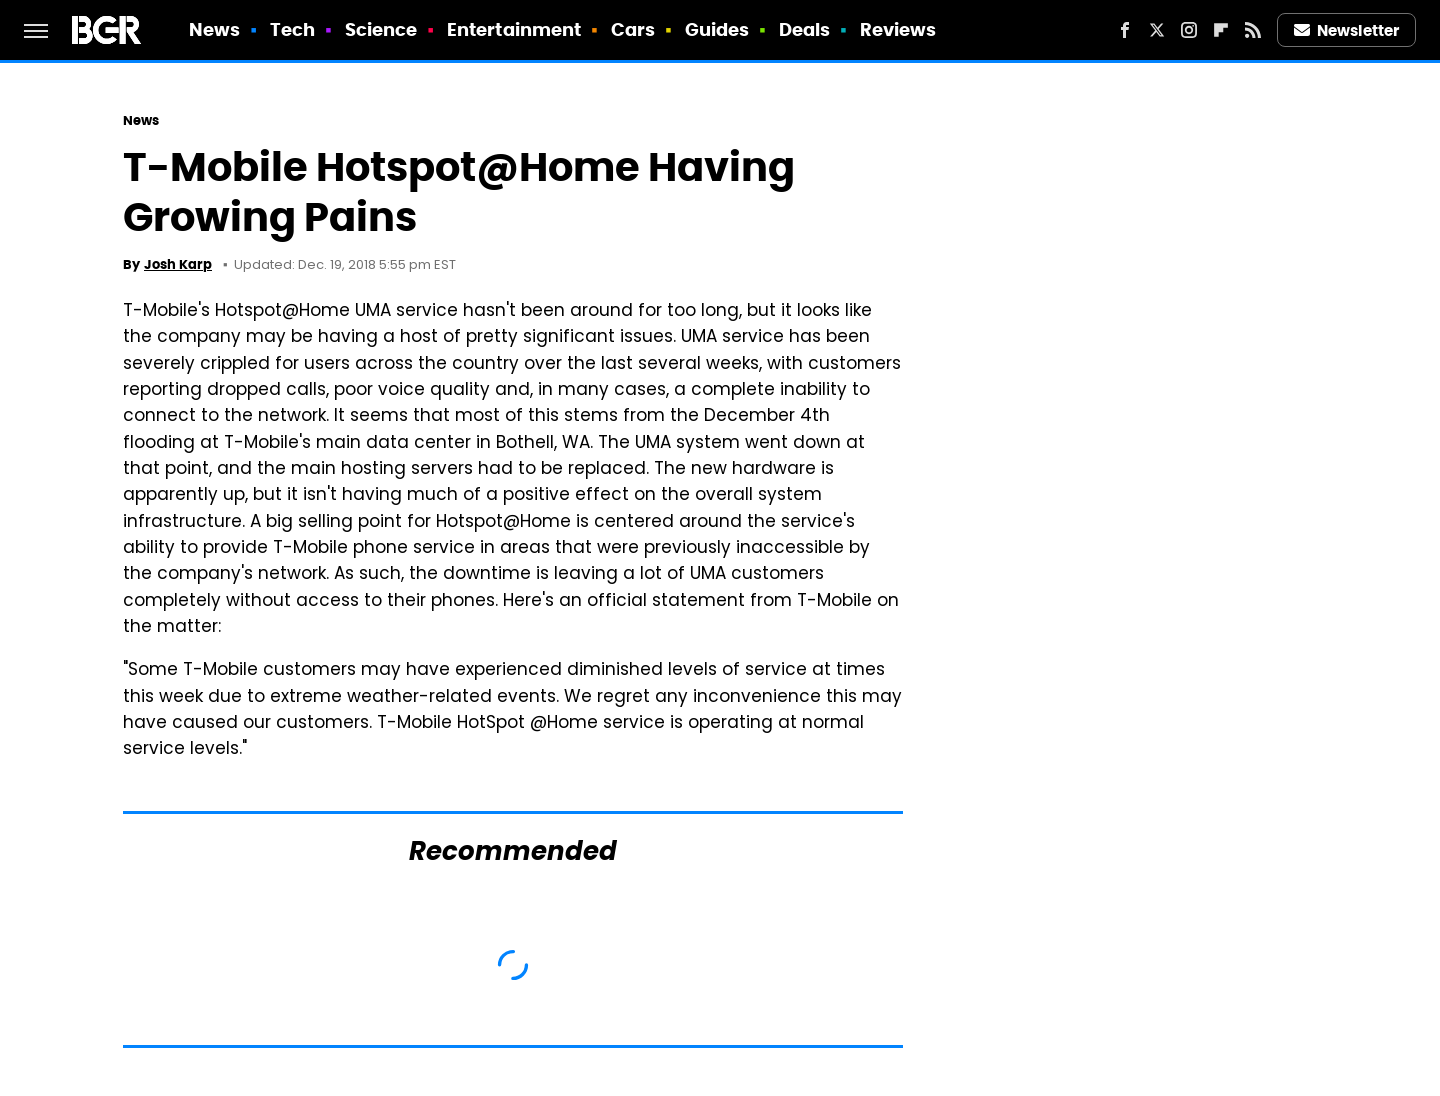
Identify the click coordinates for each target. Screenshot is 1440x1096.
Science (381, 29)
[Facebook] (1125, 30)
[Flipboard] (1221, 30)
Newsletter (1347, 30)
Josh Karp (178, 264)
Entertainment (514, 29)
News (214, 29)
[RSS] (1253, 30)
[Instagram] (1189, 30)
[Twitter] (1157, 30)
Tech (292, 29)
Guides (717, 29)
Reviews (898, 29)
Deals (805, 29)
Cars (633, 29)
